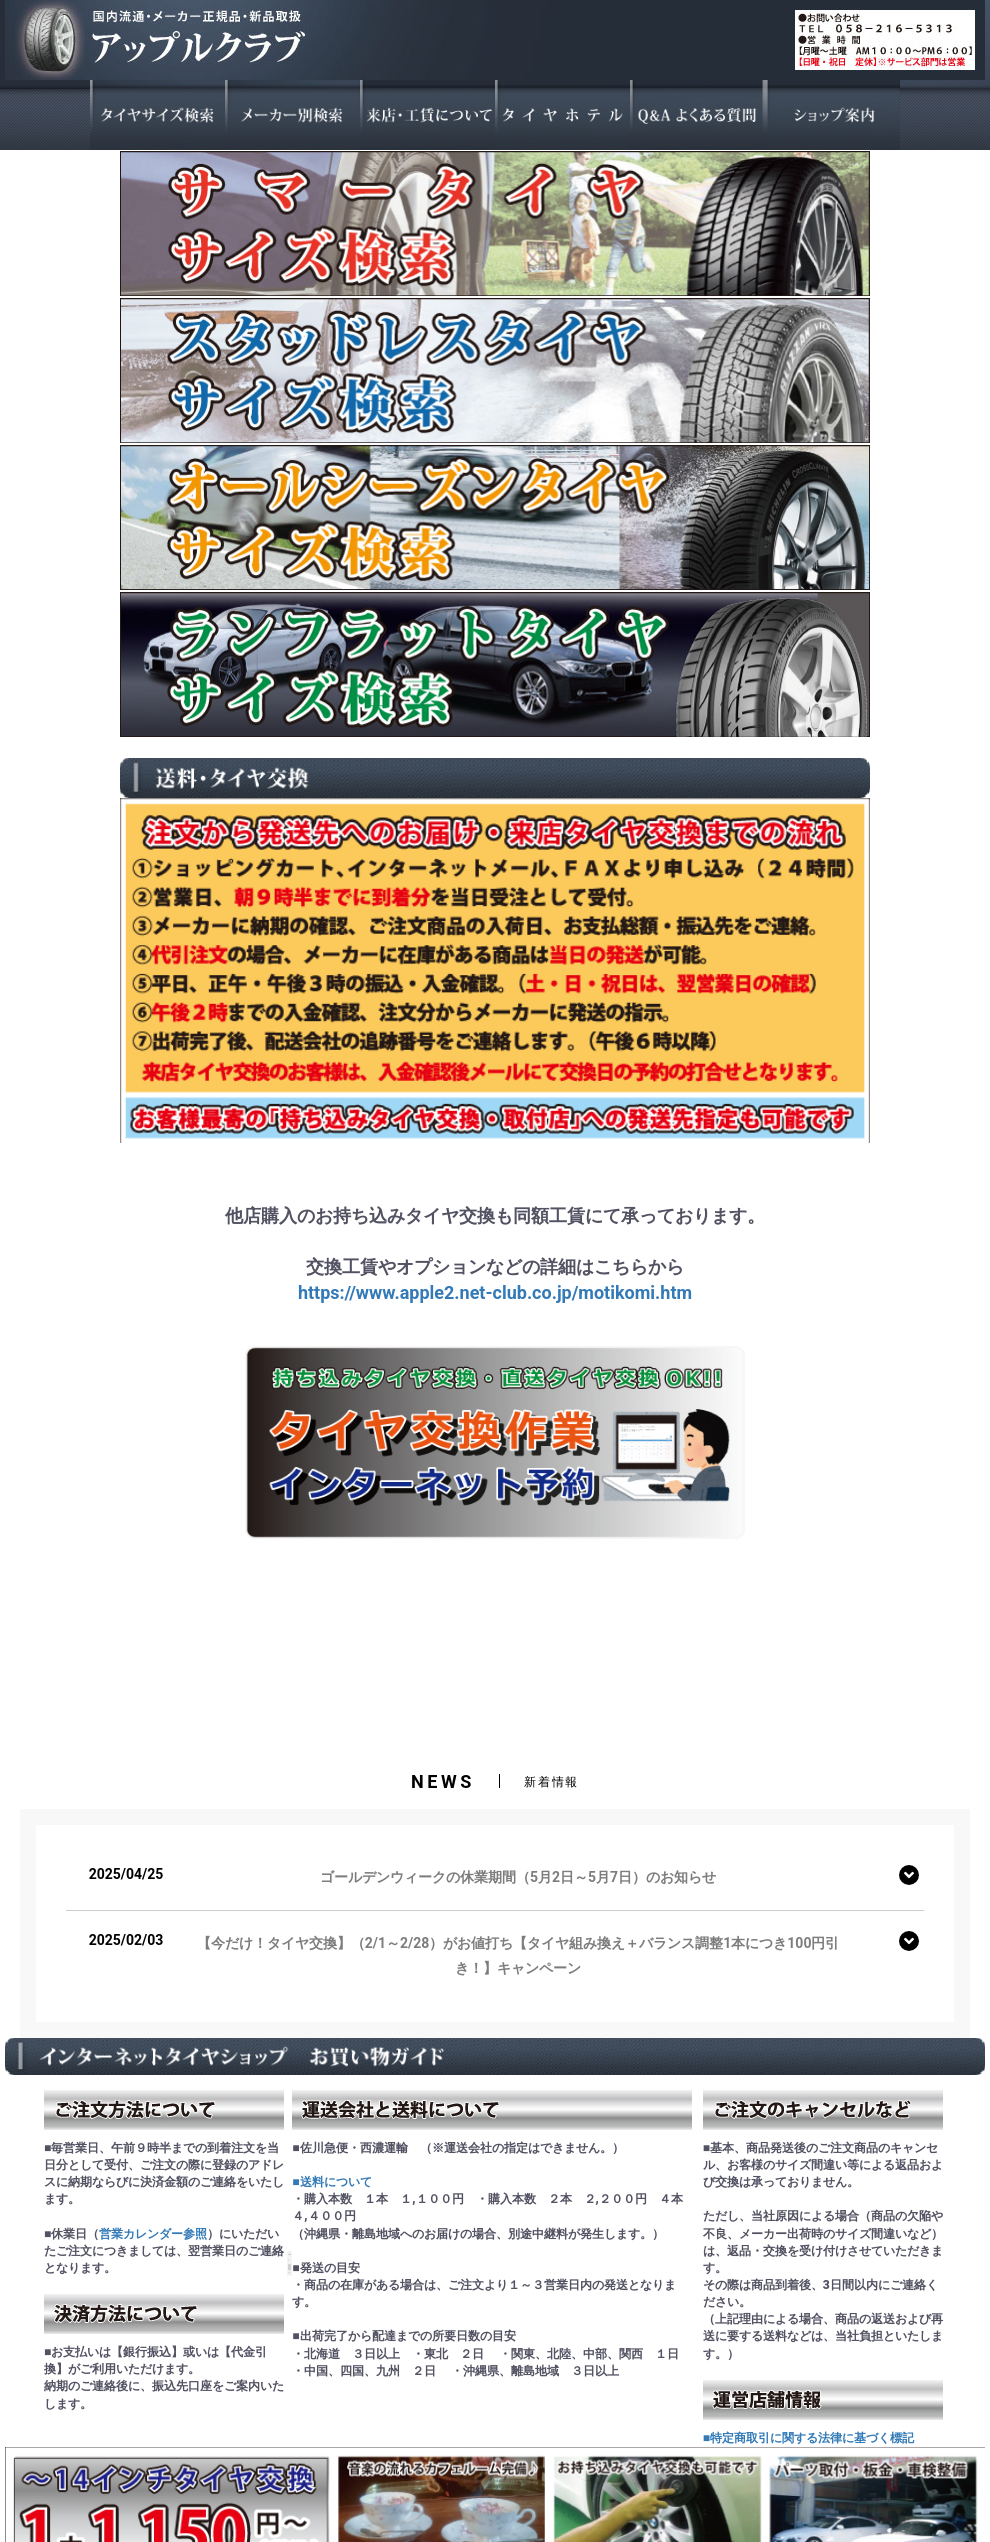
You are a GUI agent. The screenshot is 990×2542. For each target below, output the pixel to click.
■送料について (331, 2182)
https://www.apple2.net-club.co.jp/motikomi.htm (495, 1292)
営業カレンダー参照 (153, 2234)
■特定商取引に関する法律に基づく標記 (808, 2438)
